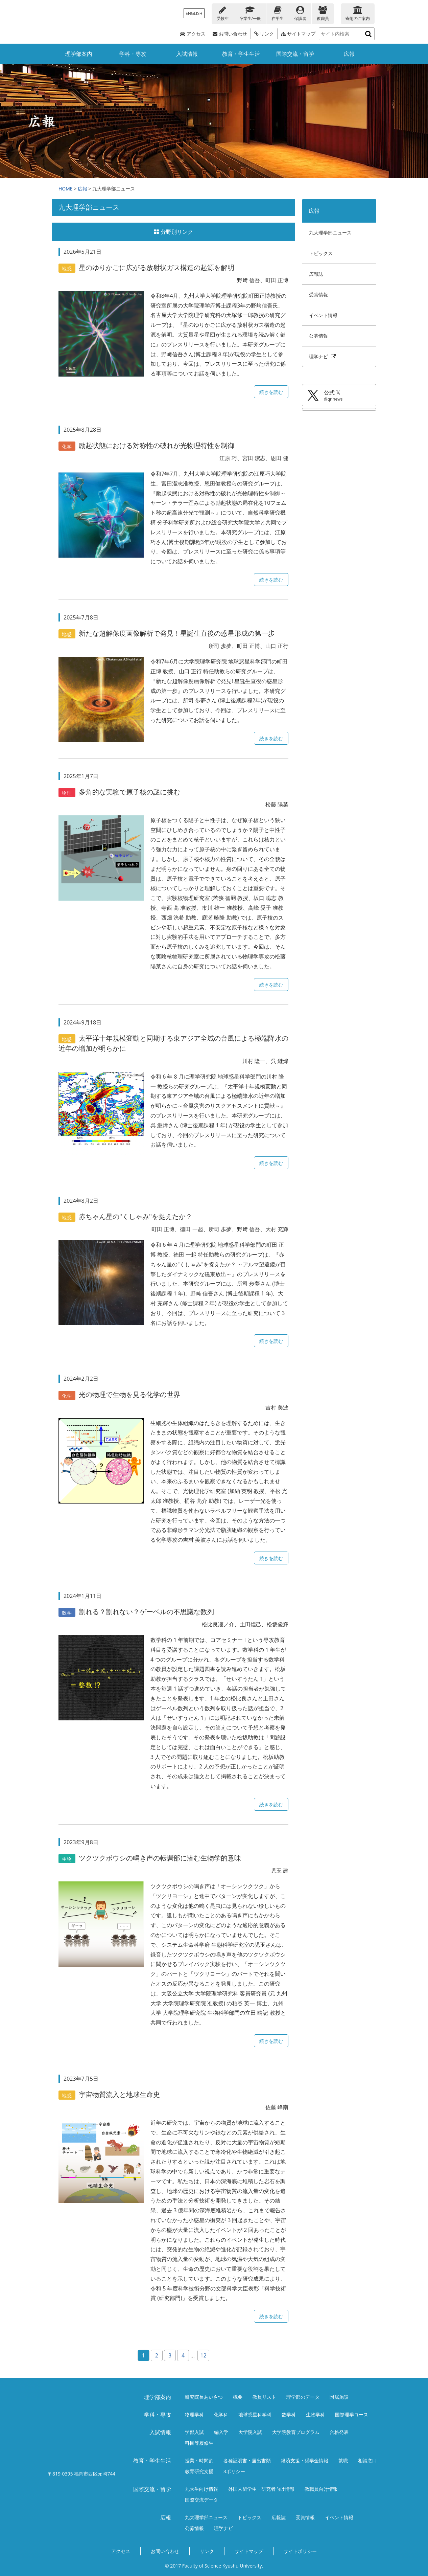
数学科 (289, 2414)
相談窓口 (367, 2460)
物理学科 (194, 2414)
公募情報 (318, 336)
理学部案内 (78, 54)
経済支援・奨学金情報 (304, 2460)
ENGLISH (194, 13)
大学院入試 (250, 2432)
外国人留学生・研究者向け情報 (261, 2489)
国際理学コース (351, 2414)
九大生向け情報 (201, 2489)
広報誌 (316, 274)
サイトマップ (298, 33)
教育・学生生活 (241, 54)
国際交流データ (201, 2499)
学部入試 (194, 2432)
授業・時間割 (199, 2460)
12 (203, 2355)
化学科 (221, 2414)
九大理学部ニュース (330, 232)
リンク (264, 33)
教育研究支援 (199, 2471)
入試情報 (187, 54)
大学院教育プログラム (295, 2432)
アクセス (193, 33)
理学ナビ (322, 356)
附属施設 (339, 2397)
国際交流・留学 (295, 54)
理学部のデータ (302, 2397)
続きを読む (271, 392)
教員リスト (264, 2397)
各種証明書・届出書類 (247, 2460)
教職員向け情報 (321, 2489)
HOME (65, 188)
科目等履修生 (199, 2443)
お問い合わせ (230, 33)
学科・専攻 (132, 54)
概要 (237, 2397)
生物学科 (315, 2414)
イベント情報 (323, 315)
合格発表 (339, 2432)
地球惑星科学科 (254, 2414)
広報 (349, 54)
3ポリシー (234, 2471)
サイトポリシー (300, 2551)
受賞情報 (318, 294)
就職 (343, 2460)
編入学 (221, 2432)
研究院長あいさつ (204, 2397)
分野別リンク (173, 231)
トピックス (321, 253)
